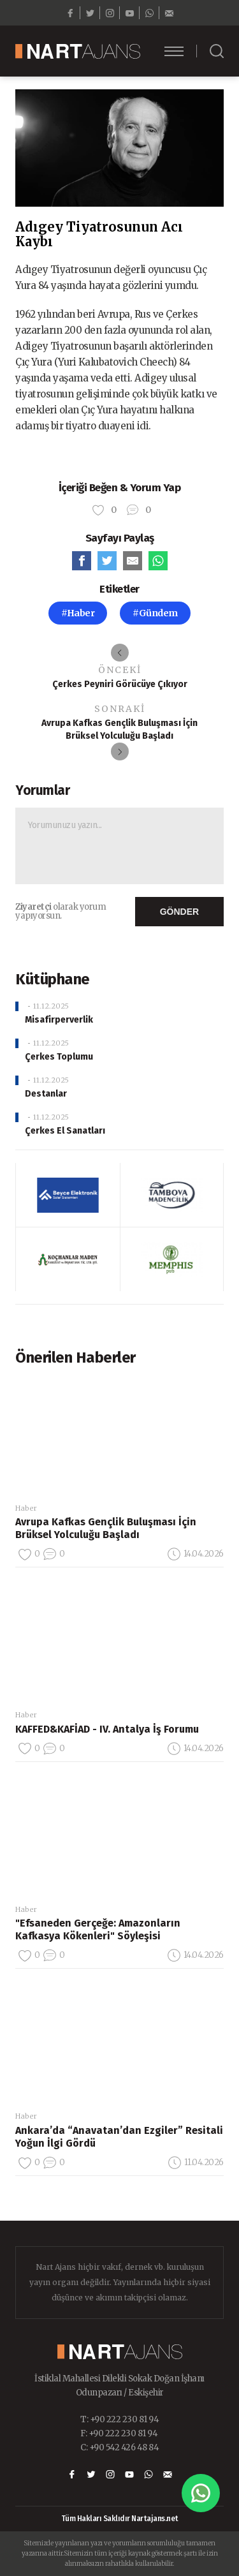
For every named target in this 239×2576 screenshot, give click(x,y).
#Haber (77, 613)
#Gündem (155, 613)
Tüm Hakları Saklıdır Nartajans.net (119, 2519)
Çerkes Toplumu (59, 1056)
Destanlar (46, 1093)
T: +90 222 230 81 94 (119, 2419)
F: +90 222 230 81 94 (118, 2433)
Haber (26, 1508)
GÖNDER (179, 912)
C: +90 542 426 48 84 (119, 2447)
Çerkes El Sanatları (65, 1130)
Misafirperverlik (59, 1019)
